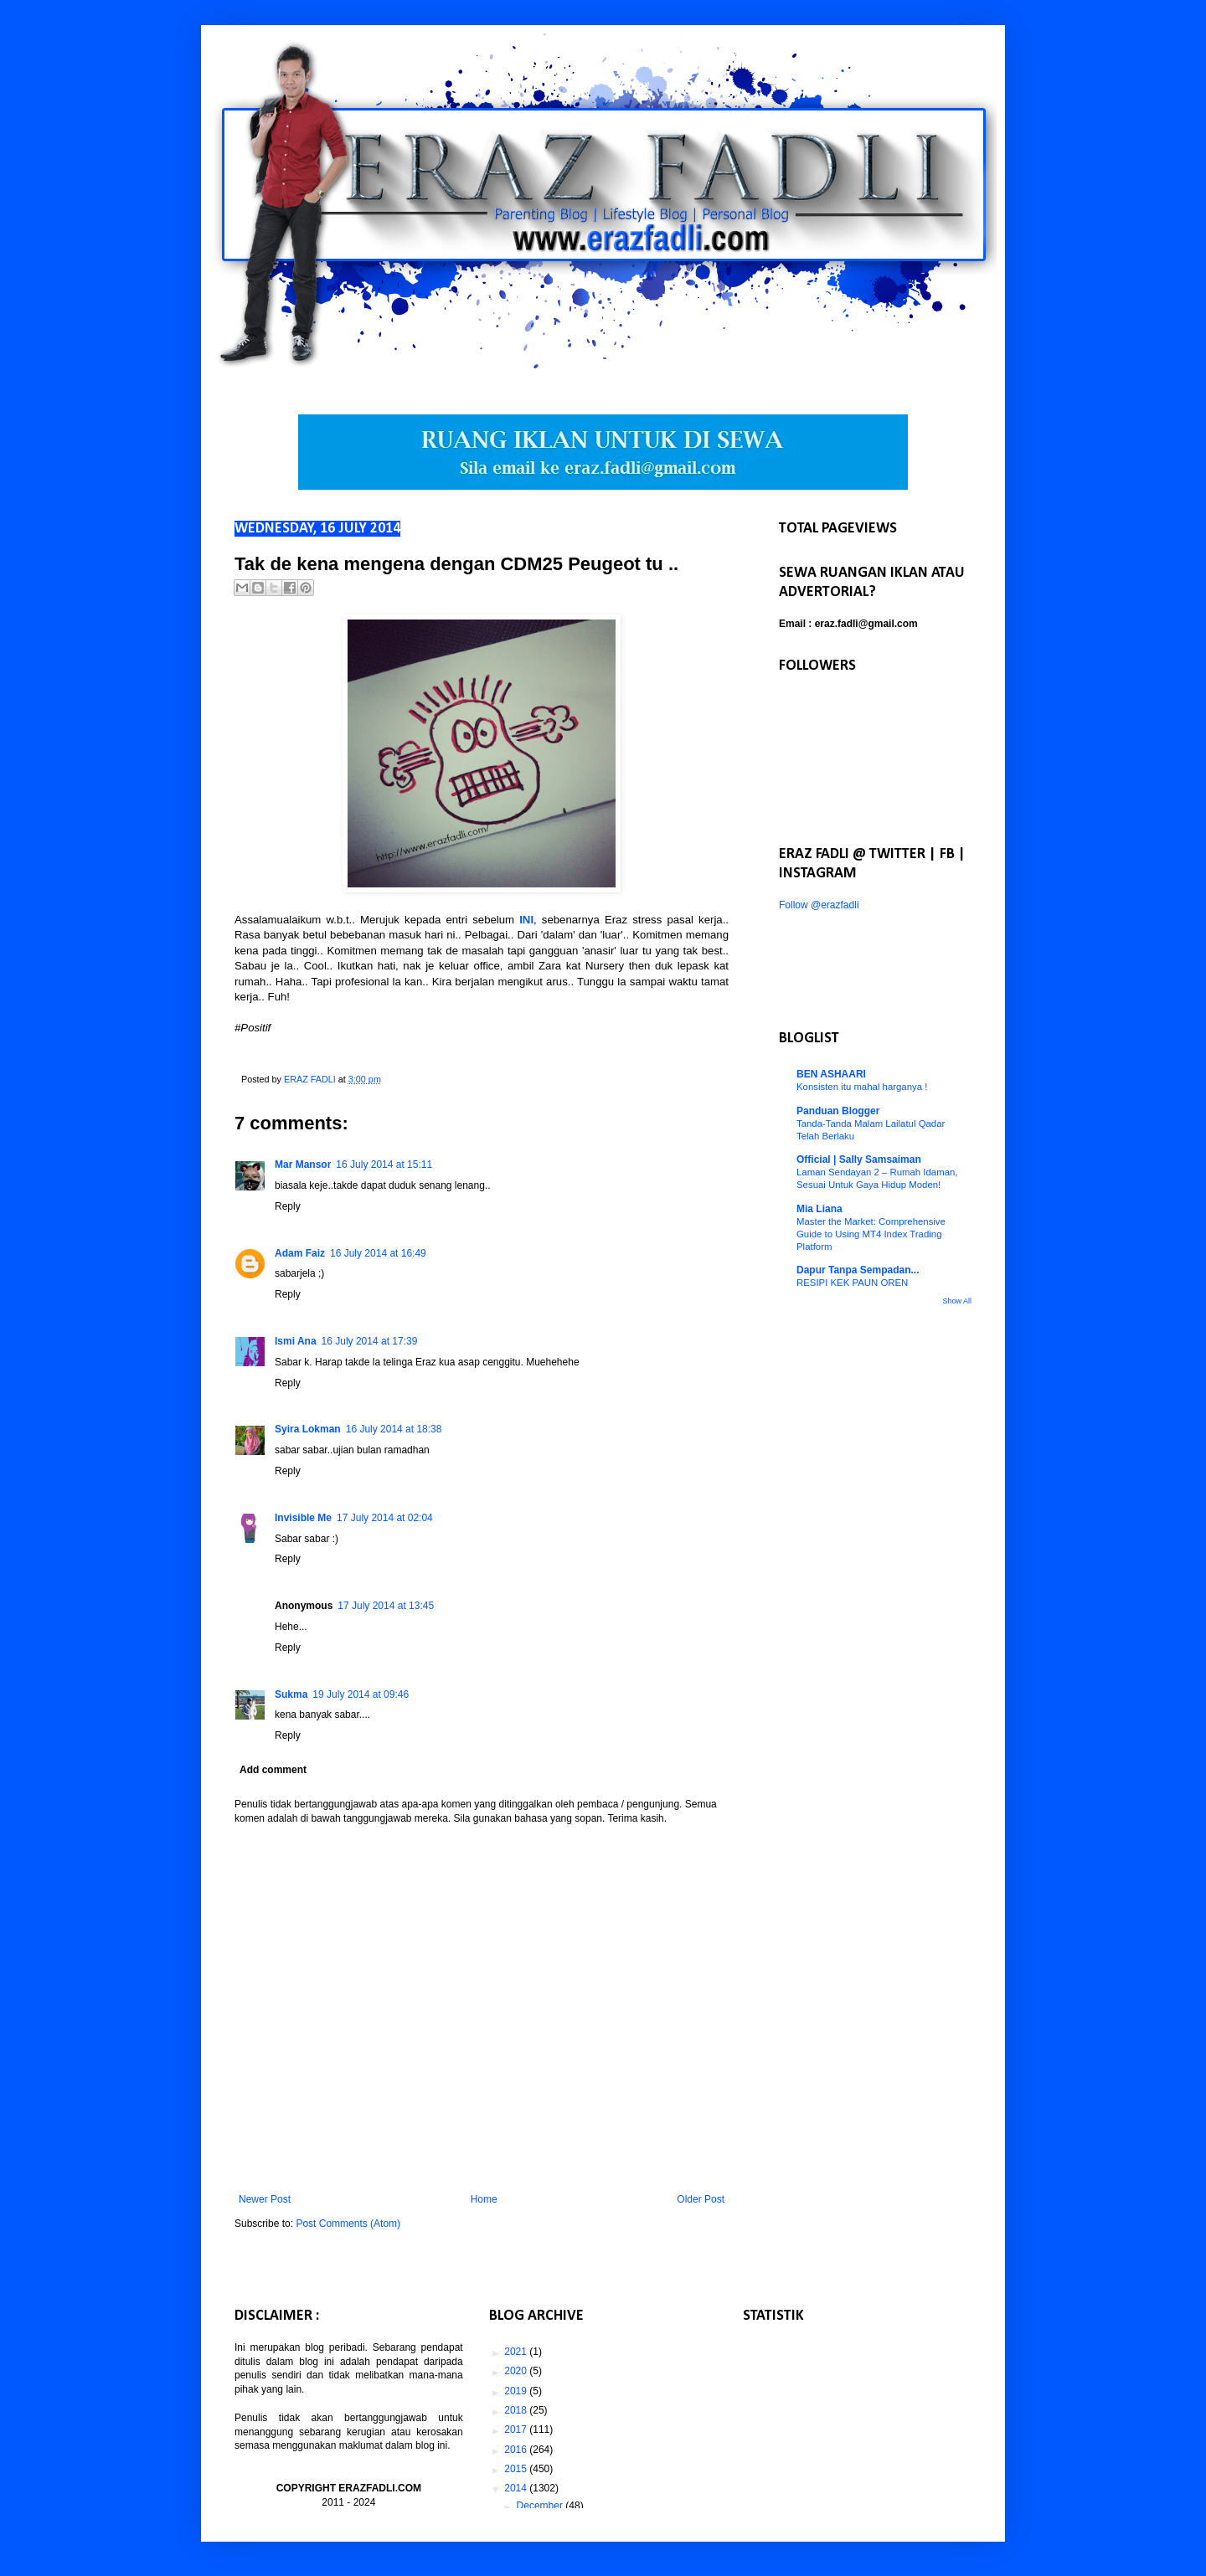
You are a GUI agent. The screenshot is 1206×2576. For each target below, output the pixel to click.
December (541, 2506)
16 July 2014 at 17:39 (370, 1341)
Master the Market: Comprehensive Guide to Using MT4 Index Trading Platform (871, 1234)
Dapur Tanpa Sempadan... (857, 1270)
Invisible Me (303, 1518)
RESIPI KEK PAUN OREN (852, 1283)
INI (526, 919)
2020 (516, 2371)
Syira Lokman (308, 1429)
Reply (288, 1206)
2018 (516, 2410)
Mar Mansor (303, 1164)
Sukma (291, 1694)
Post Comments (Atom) (348, 2223)
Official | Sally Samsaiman (858, 1159)
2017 (516, 2429)
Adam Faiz (300, 1253)
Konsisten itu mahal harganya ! (861, 1087)
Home (484, 2199)
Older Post (700, 2199)
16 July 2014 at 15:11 (384, 1164)
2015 (516, 2469)
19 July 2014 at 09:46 (360, 1694)
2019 (516, 2391)
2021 (516, 2351)
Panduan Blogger (837, 1111)
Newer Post (265, 2199)
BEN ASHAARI (831, 1074)
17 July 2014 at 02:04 (385, 1518)
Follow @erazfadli (819, 905)
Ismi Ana (296, 1341)
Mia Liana (819, 1209)
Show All (957, 1301)
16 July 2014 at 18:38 (394, 1429)
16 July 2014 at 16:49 (378, 1253)
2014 (516, 2488)
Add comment (273, 1770)
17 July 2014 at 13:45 (386, 1606)
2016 (516, 2449)
